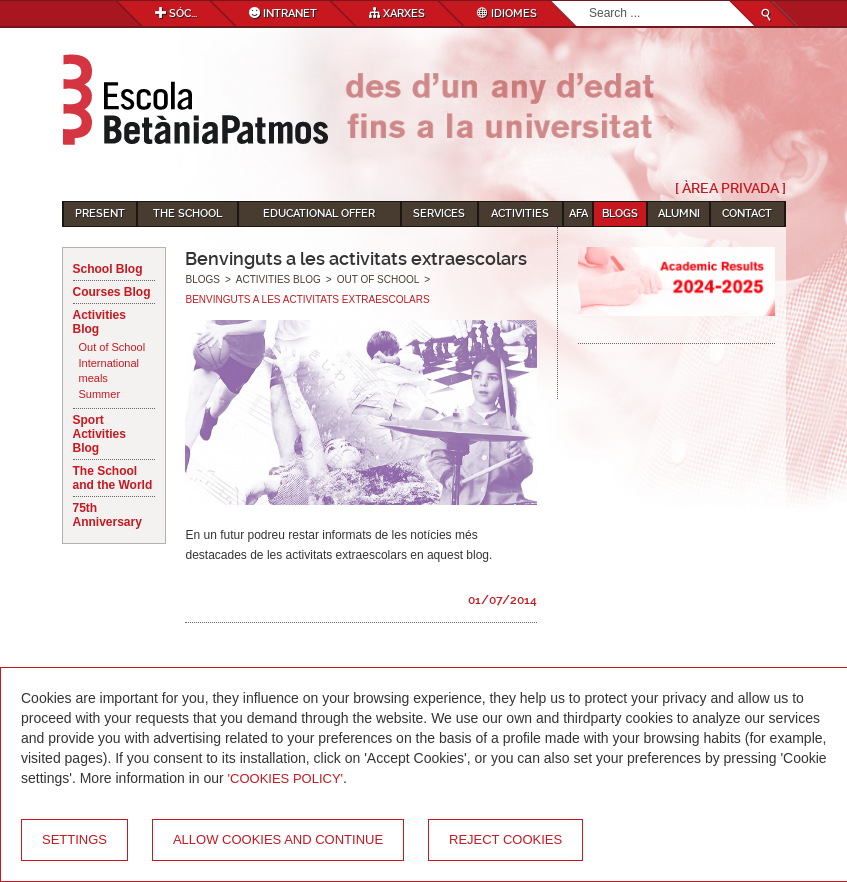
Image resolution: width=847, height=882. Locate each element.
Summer (100, 394)
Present (100, 213)
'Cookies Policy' (286, 778)
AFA (578, 213)
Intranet (283, 13)
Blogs (620, 213)
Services (439, 213)
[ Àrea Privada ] (730, 188)
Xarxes (397, 13)
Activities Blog (99, 322)
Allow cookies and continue (278, 839)
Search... (589, 1)
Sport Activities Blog (99, 434)
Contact (747, 213)
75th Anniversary (107, 515)
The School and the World (113, 478)
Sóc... (176, 13)
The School (187, 213)
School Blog (108, 269)
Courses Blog (112, 292)
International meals (109, 371)
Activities (520, 213)
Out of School (112, 347)
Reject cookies (505, 839)
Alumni (679, 213)
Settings (74, 839)
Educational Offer (319, 213)
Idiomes (507, 13)
